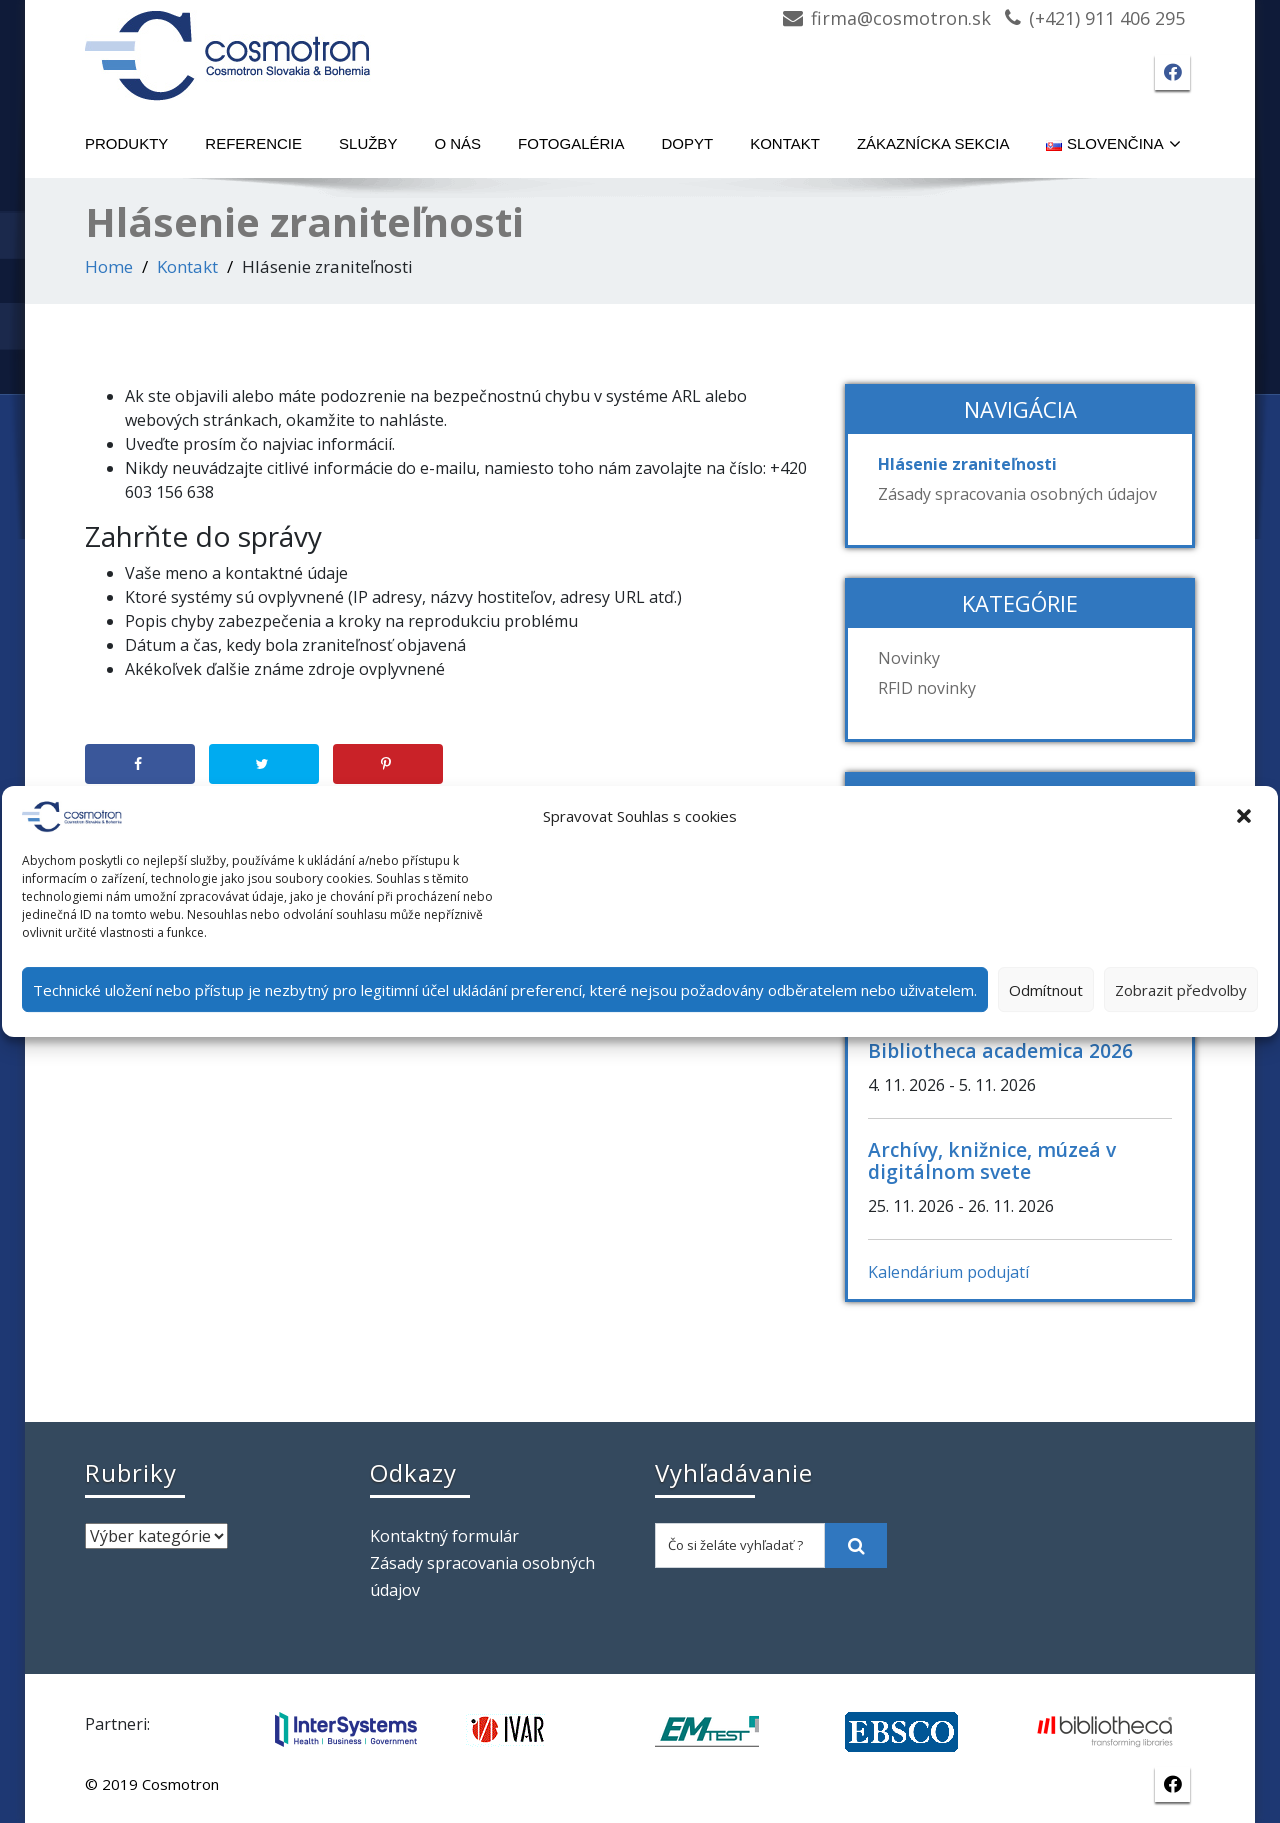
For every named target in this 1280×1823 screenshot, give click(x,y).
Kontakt (785, 143)
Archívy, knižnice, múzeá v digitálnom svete (992, 1160)
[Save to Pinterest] (388, 764)
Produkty (126, 143)
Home (109, 266)
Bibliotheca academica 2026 (1000, 1050)
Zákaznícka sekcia (933, 143)
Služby (368, 143)
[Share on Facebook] (140, 764)
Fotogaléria (571, 143)
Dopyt (688, 143)
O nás (457, 143)
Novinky (909, 658)
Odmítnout (1046, 990)
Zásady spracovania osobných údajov (1017, 494)
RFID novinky (927, 688)
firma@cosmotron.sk (901, 18)
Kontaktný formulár (444, 1536)
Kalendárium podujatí (948, 1272)
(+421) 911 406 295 (1107, 18)
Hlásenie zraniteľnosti (967, 464)
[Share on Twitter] (264, 764)
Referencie (253, 143)
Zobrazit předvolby (1181, 990)
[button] (1246, 817)
